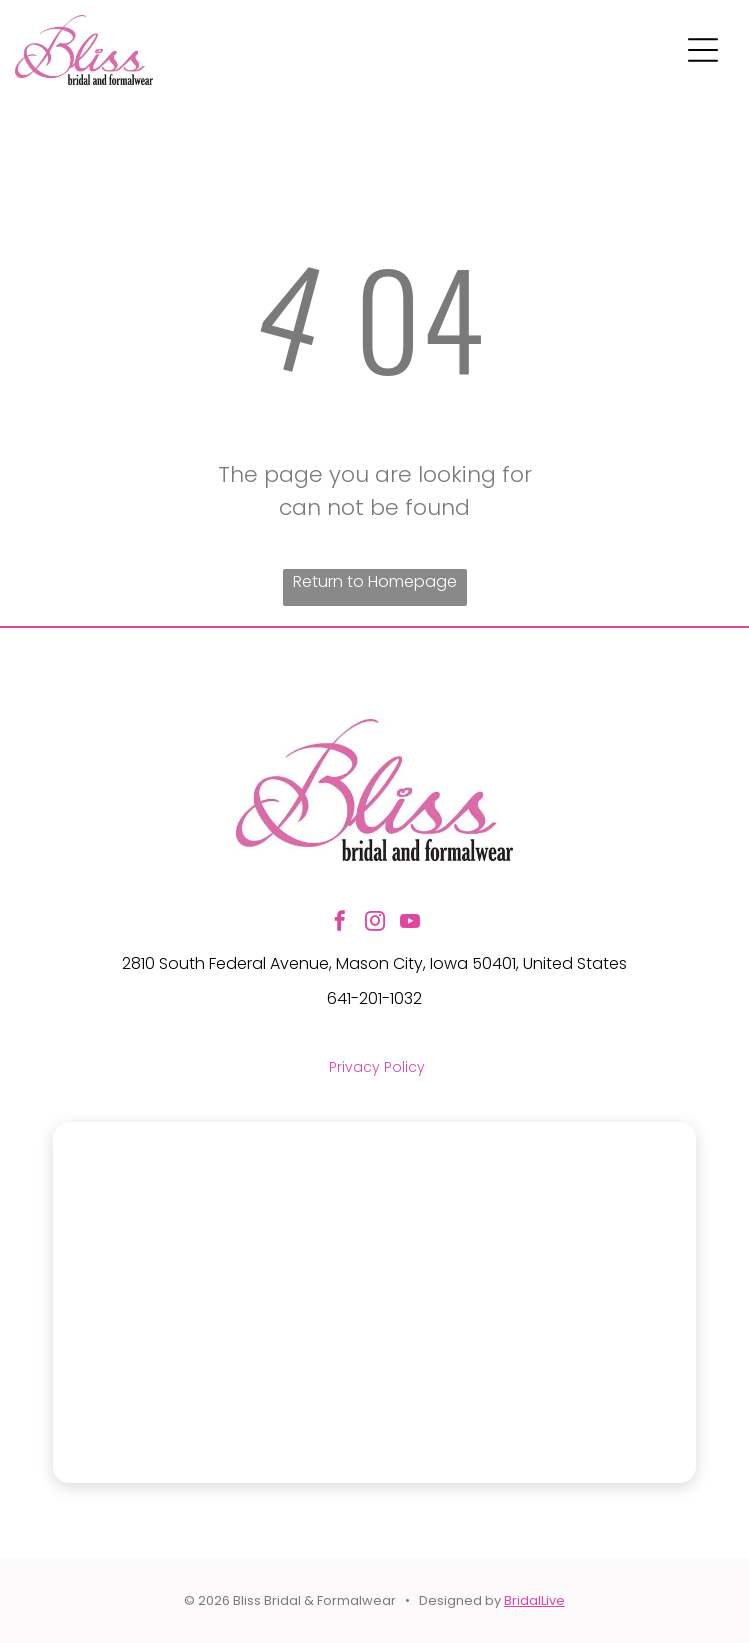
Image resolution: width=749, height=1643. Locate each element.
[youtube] (410, 923)
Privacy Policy (377, 1067)
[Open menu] (703, 50)
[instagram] (375, 923)
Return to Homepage (375, 581)
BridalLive (534, 1600)
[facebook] (340, 923)
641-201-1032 (374, 998)
